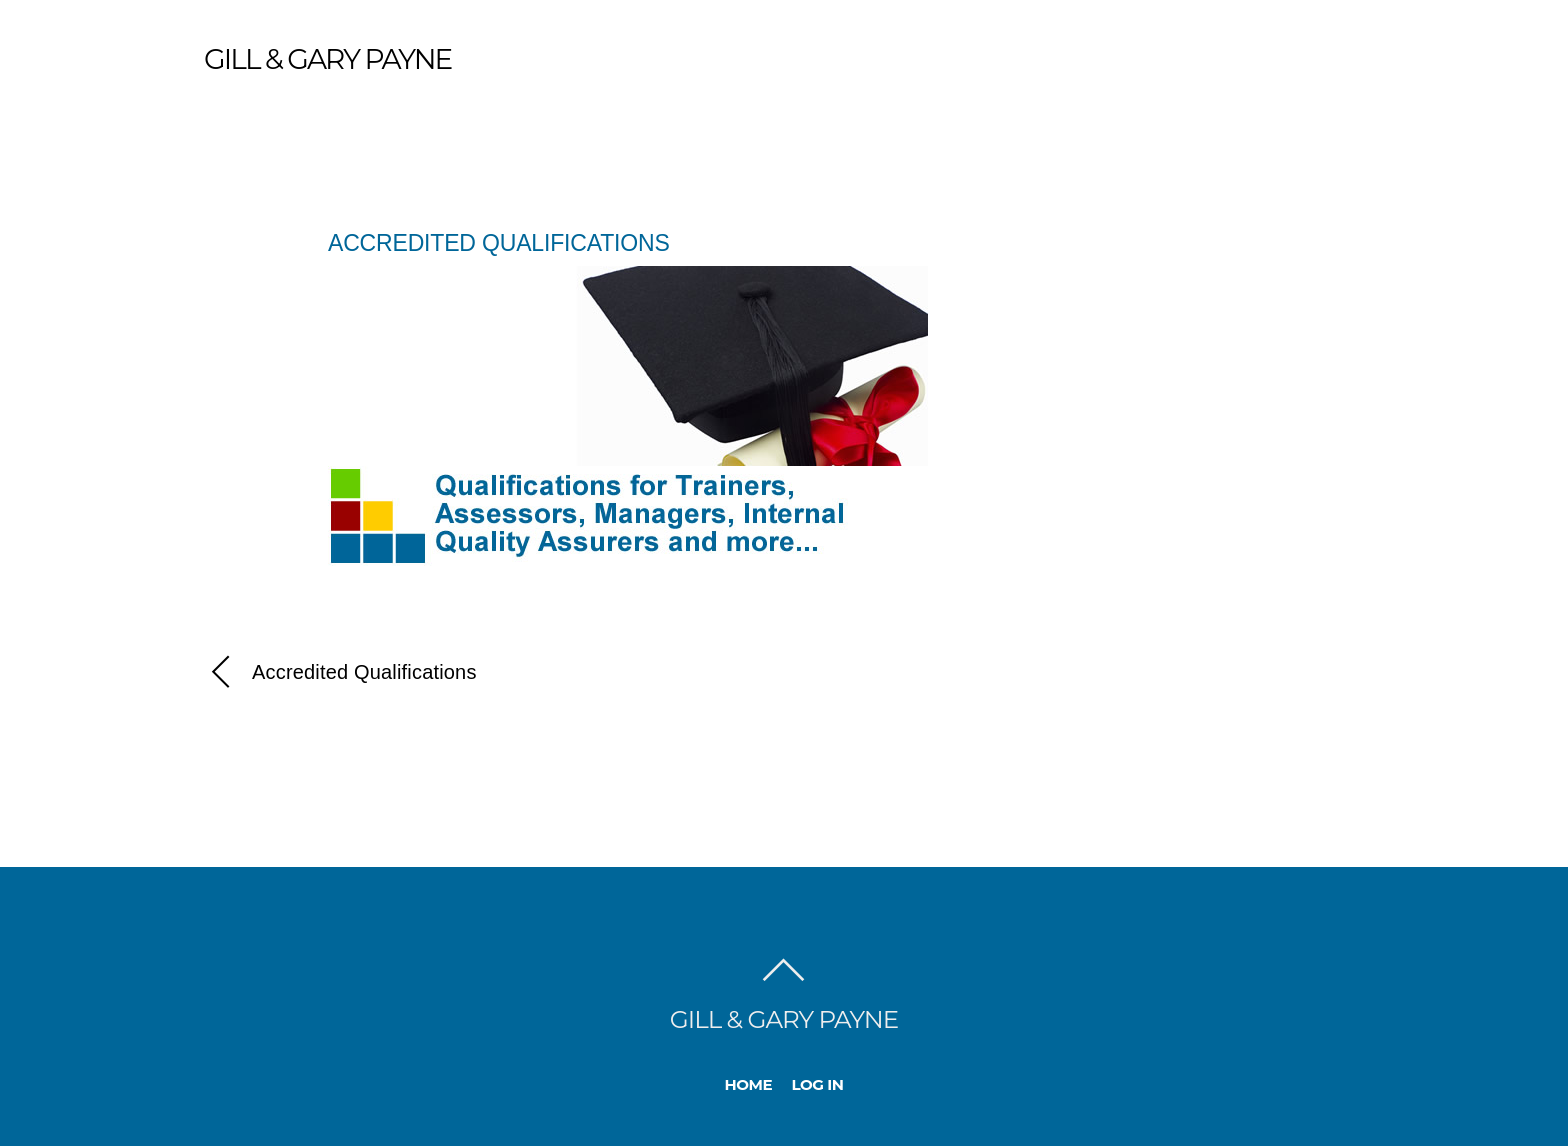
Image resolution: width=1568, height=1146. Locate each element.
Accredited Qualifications (499, 243)
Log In (818, 1084)
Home (749, 1084)
